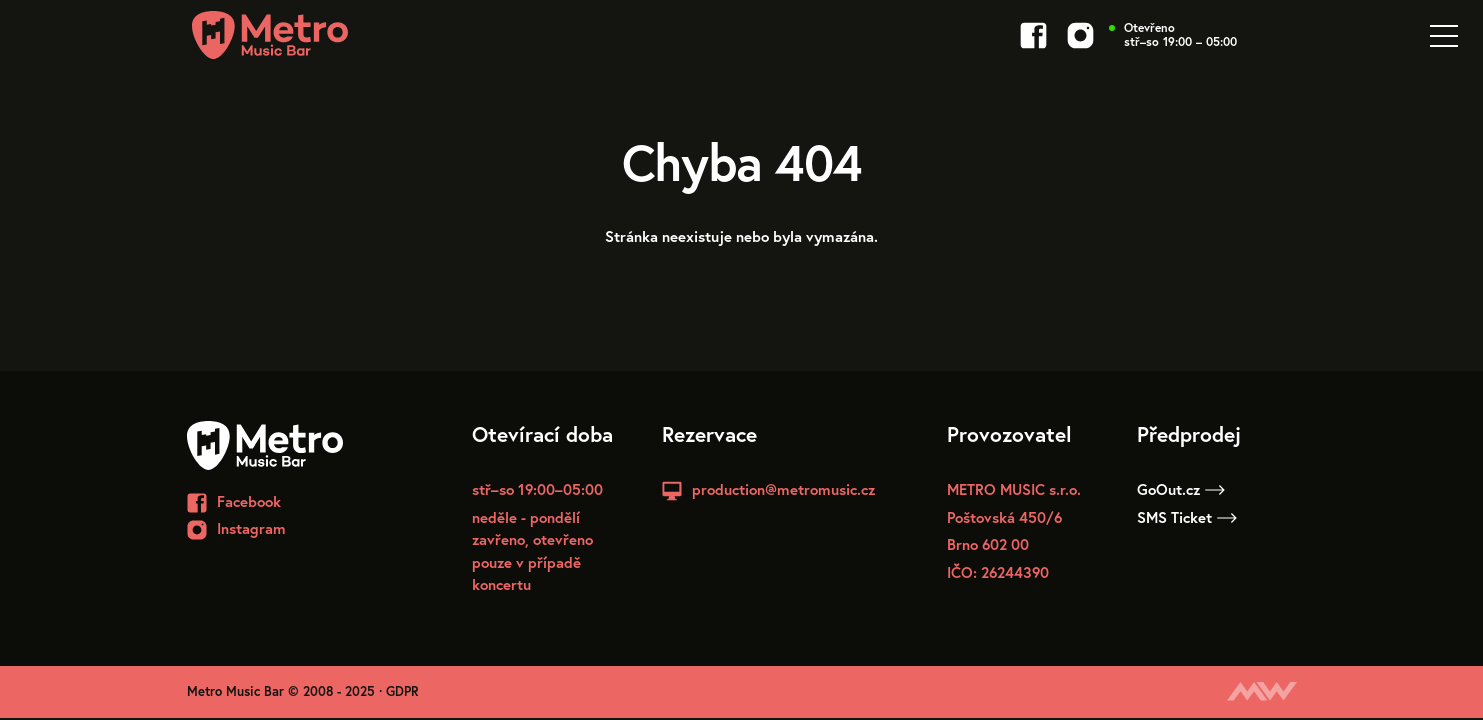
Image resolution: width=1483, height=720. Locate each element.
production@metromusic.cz (783, 489)
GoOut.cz (1181, 489)
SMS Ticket (1187, 517)
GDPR (402, 691)
